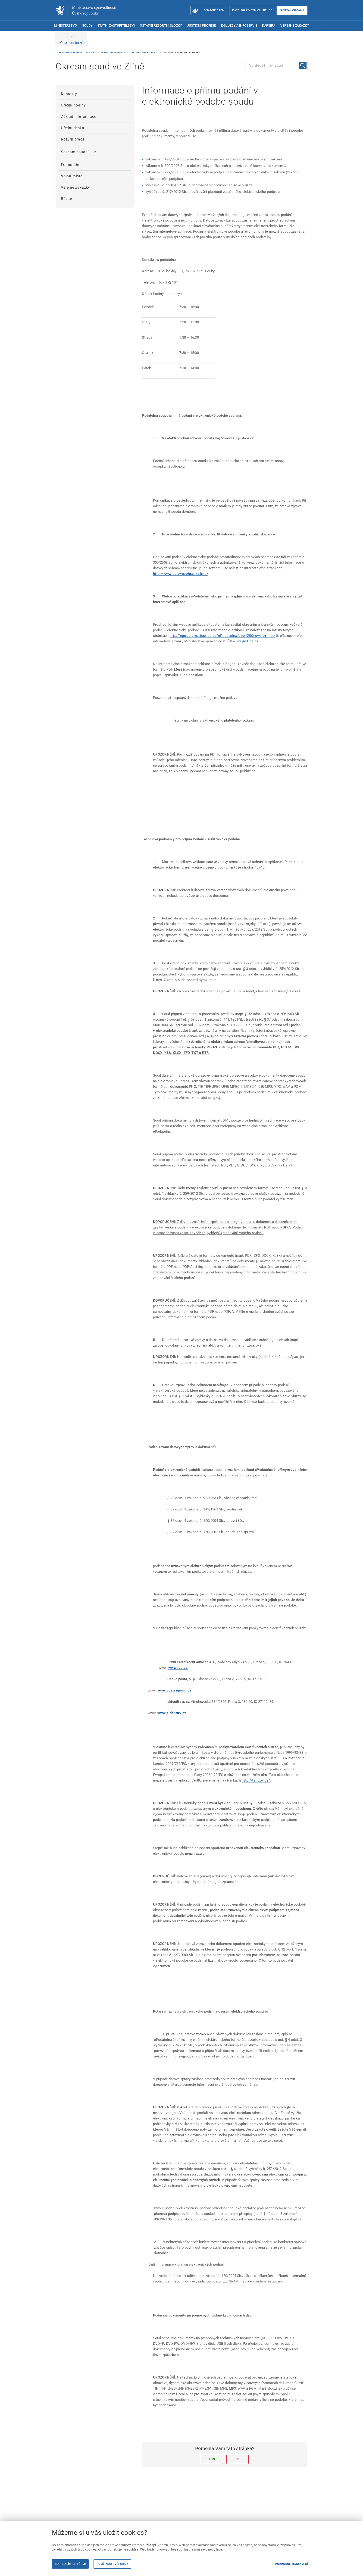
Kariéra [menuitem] (268, 26)
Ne (238, 2459)
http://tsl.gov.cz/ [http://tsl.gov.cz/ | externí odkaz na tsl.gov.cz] (256, 1780)
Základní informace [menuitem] (78, 116)
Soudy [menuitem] (87, 26)
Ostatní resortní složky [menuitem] (161, 26)
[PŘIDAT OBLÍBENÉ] (71, 39)
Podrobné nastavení (291, 2564)
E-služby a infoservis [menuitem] (239, 26)
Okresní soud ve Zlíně (69, 52)
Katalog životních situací (252, 10)
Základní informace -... (144, 52)
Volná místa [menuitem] (72, 176)
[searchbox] (276, 65)
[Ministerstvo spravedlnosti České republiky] (86, 10)
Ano (212, 2459)
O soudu (91, 52)
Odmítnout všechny (112, 2564)
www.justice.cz (246, 641)
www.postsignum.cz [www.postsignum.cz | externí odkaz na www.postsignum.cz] (174, 1690)
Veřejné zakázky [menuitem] (294, 26)
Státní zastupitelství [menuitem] (116, 26)
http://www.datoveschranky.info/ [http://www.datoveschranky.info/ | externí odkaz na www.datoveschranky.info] (180, 574)
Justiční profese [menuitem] (201, 26)
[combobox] (276, 65)
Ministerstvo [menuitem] (65, 26)
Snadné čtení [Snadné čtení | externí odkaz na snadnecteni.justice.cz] (214, 10)
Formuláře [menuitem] (70, 165)
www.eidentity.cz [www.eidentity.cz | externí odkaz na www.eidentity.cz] (171, 1713)
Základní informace (113, 52)
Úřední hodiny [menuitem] (73, 105)
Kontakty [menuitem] (69, 94)
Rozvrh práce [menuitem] (72, 139)
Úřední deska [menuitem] (72, 128)
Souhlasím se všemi (70, 2564)
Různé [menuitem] (66, 199)
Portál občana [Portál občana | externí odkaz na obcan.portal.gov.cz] (292, 10)
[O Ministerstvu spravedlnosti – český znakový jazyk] (195, 10)
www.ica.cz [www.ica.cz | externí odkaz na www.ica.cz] (178, 1668)
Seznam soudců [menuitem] (75, 152)
